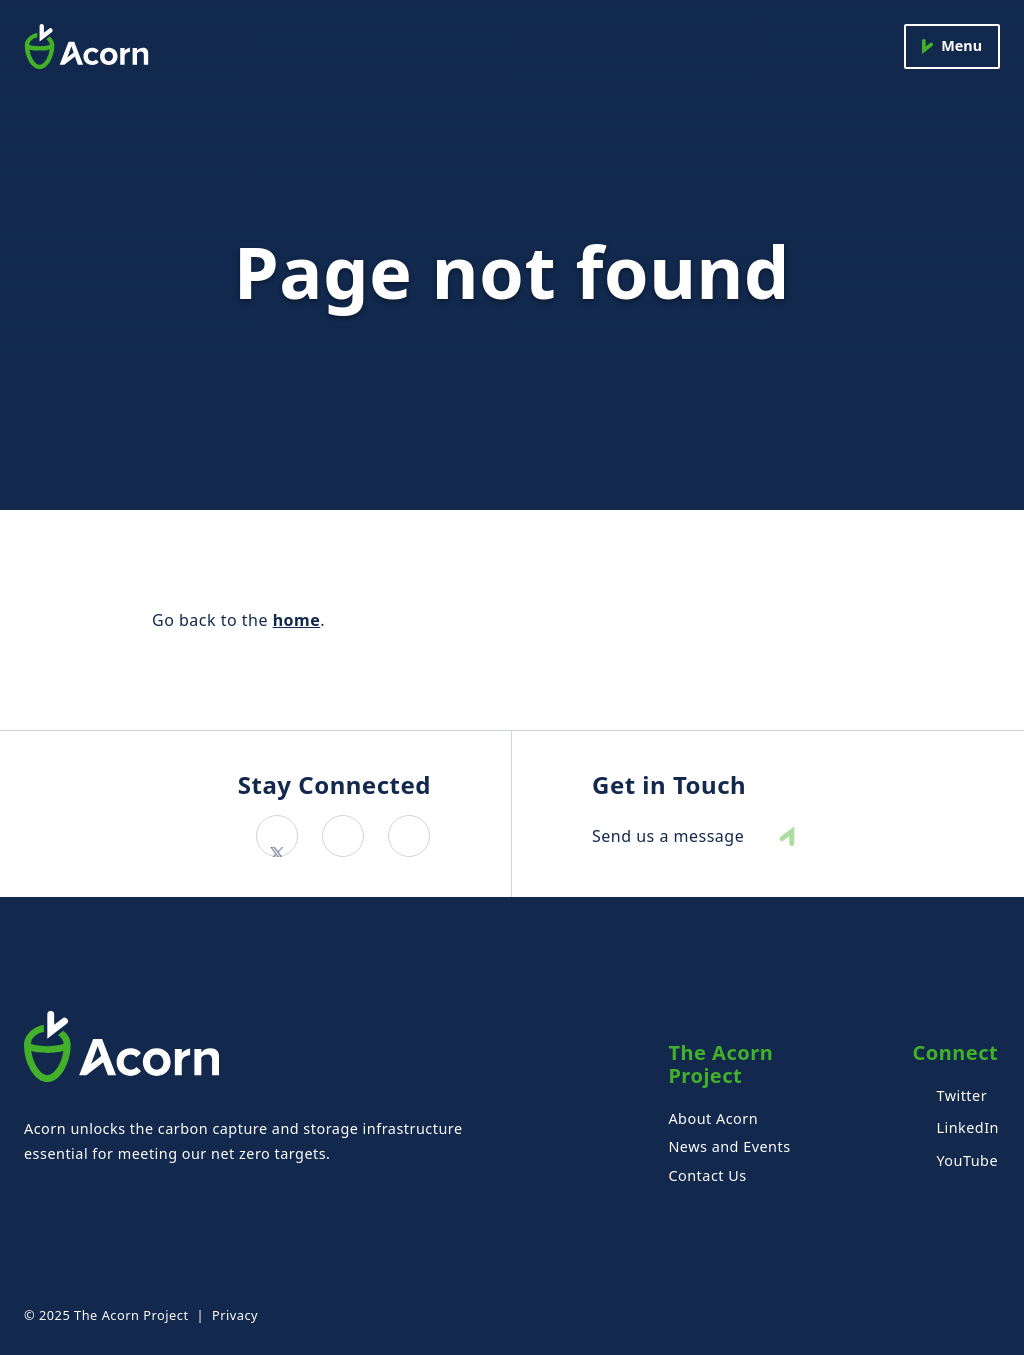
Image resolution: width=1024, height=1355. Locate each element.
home (297, 620)
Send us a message (668, 836)
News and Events (729, 1146)
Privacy (235, 1315)
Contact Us (707, 1175)
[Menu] (952, 46)
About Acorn (713, 1118)
